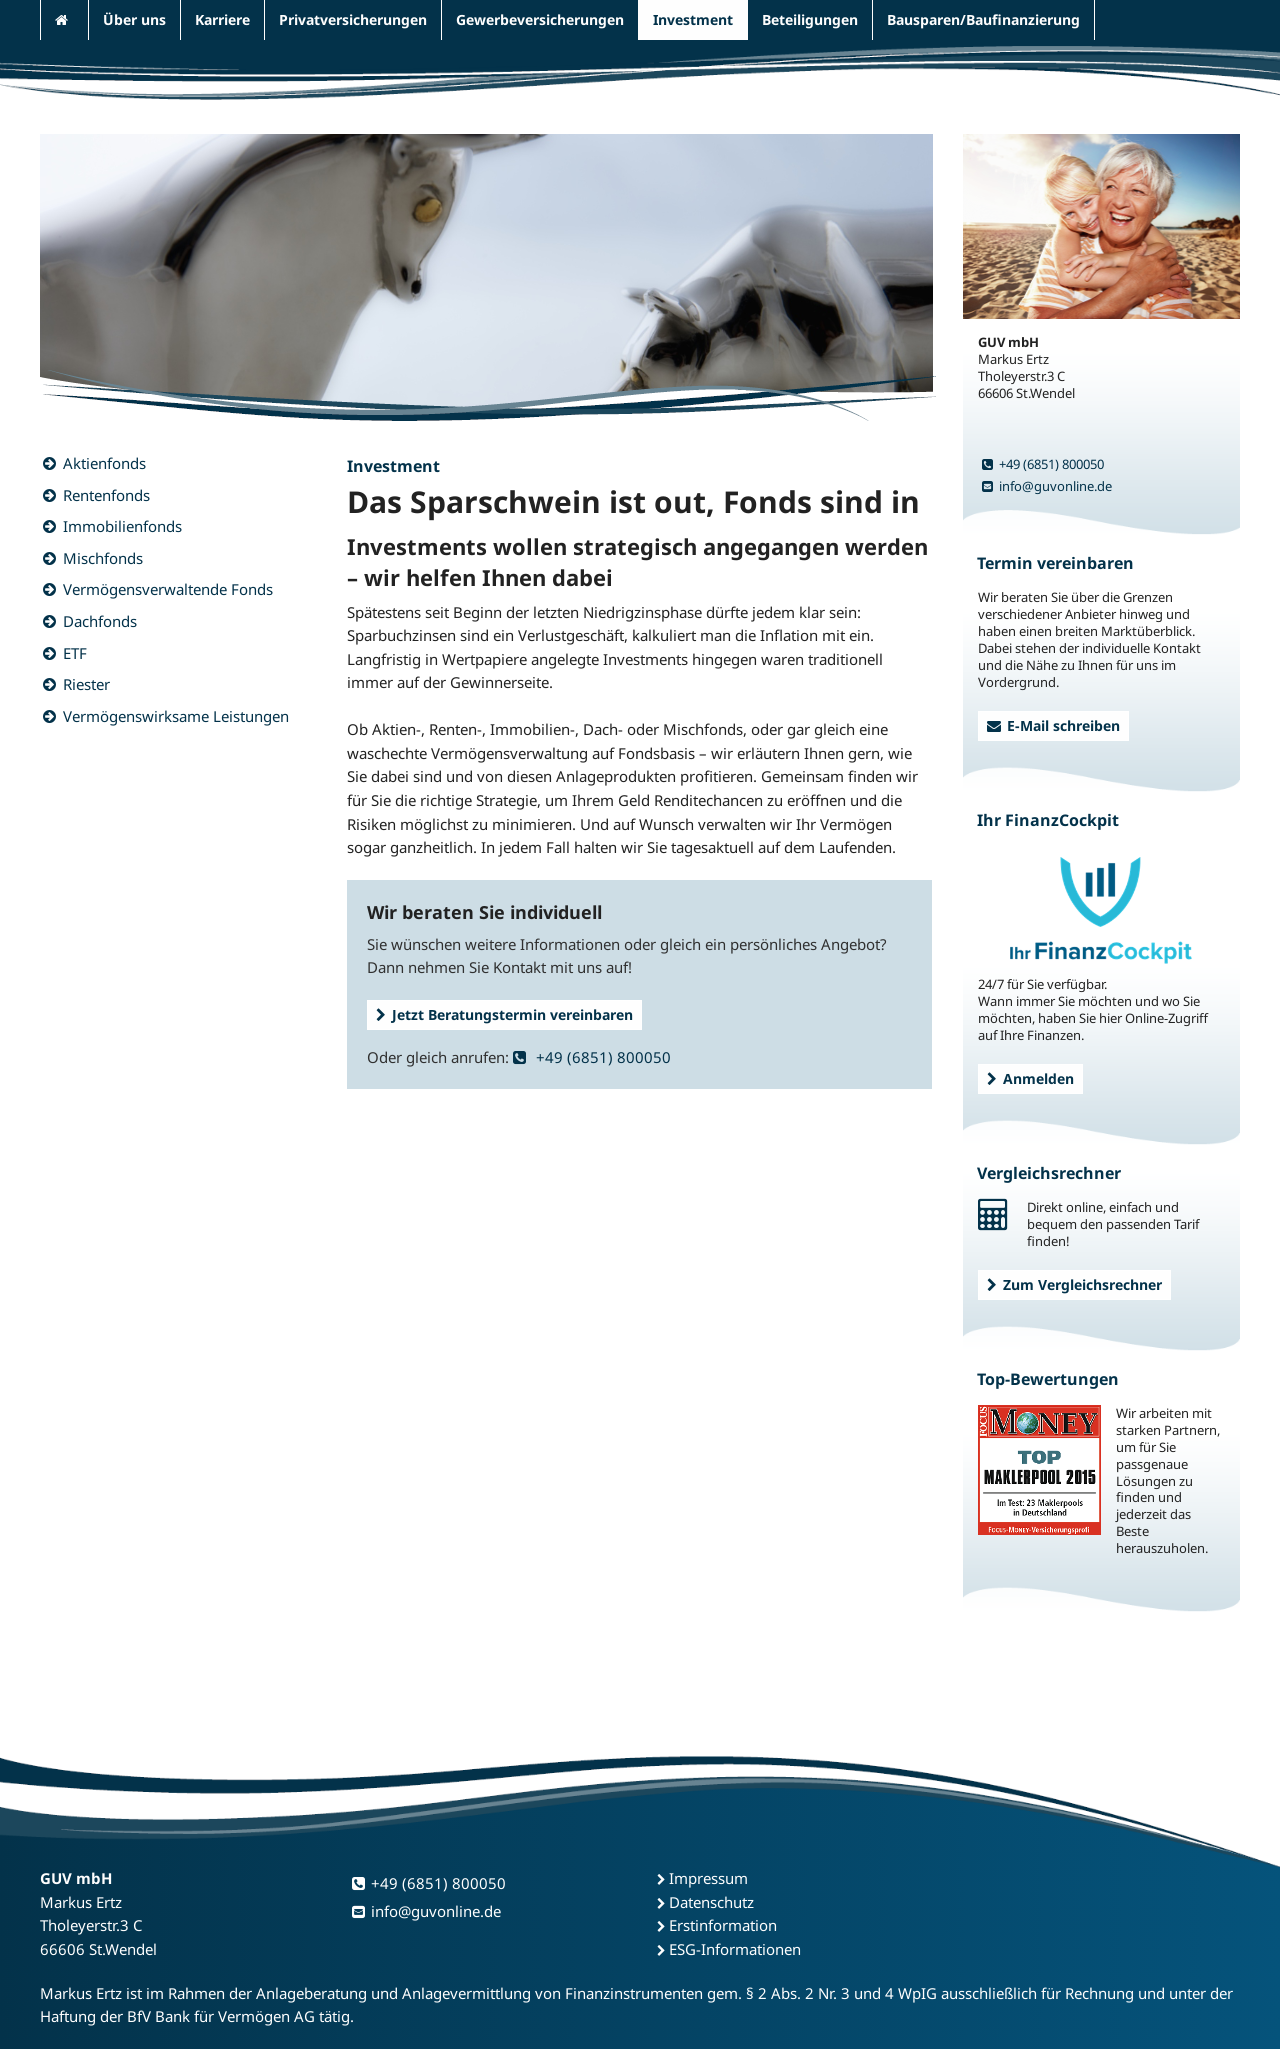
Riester (86, 684)
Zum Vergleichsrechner (1074, 1284)
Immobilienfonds (122, 526)
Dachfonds (100, 621)
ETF (75, 653)
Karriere (222, 19)
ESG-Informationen (735, 1949)
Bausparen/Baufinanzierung (983, 19)
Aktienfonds (104, 463)
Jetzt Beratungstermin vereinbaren (504, 1014)
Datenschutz (711, 1902)
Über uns (134, 19)
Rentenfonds (106, 495)
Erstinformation (723, 1925)
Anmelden (1030, 1078)
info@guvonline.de (1047, 486)
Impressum (708, 1878)
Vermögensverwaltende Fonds (168, 589)
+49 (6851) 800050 (592, 1057)
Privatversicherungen (353, 19)
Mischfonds (103, 558)
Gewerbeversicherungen (540, 19)
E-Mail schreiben (1053, 725)
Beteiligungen (810, 19)
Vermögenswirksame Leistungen (176, 716)
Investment (693, 19)
